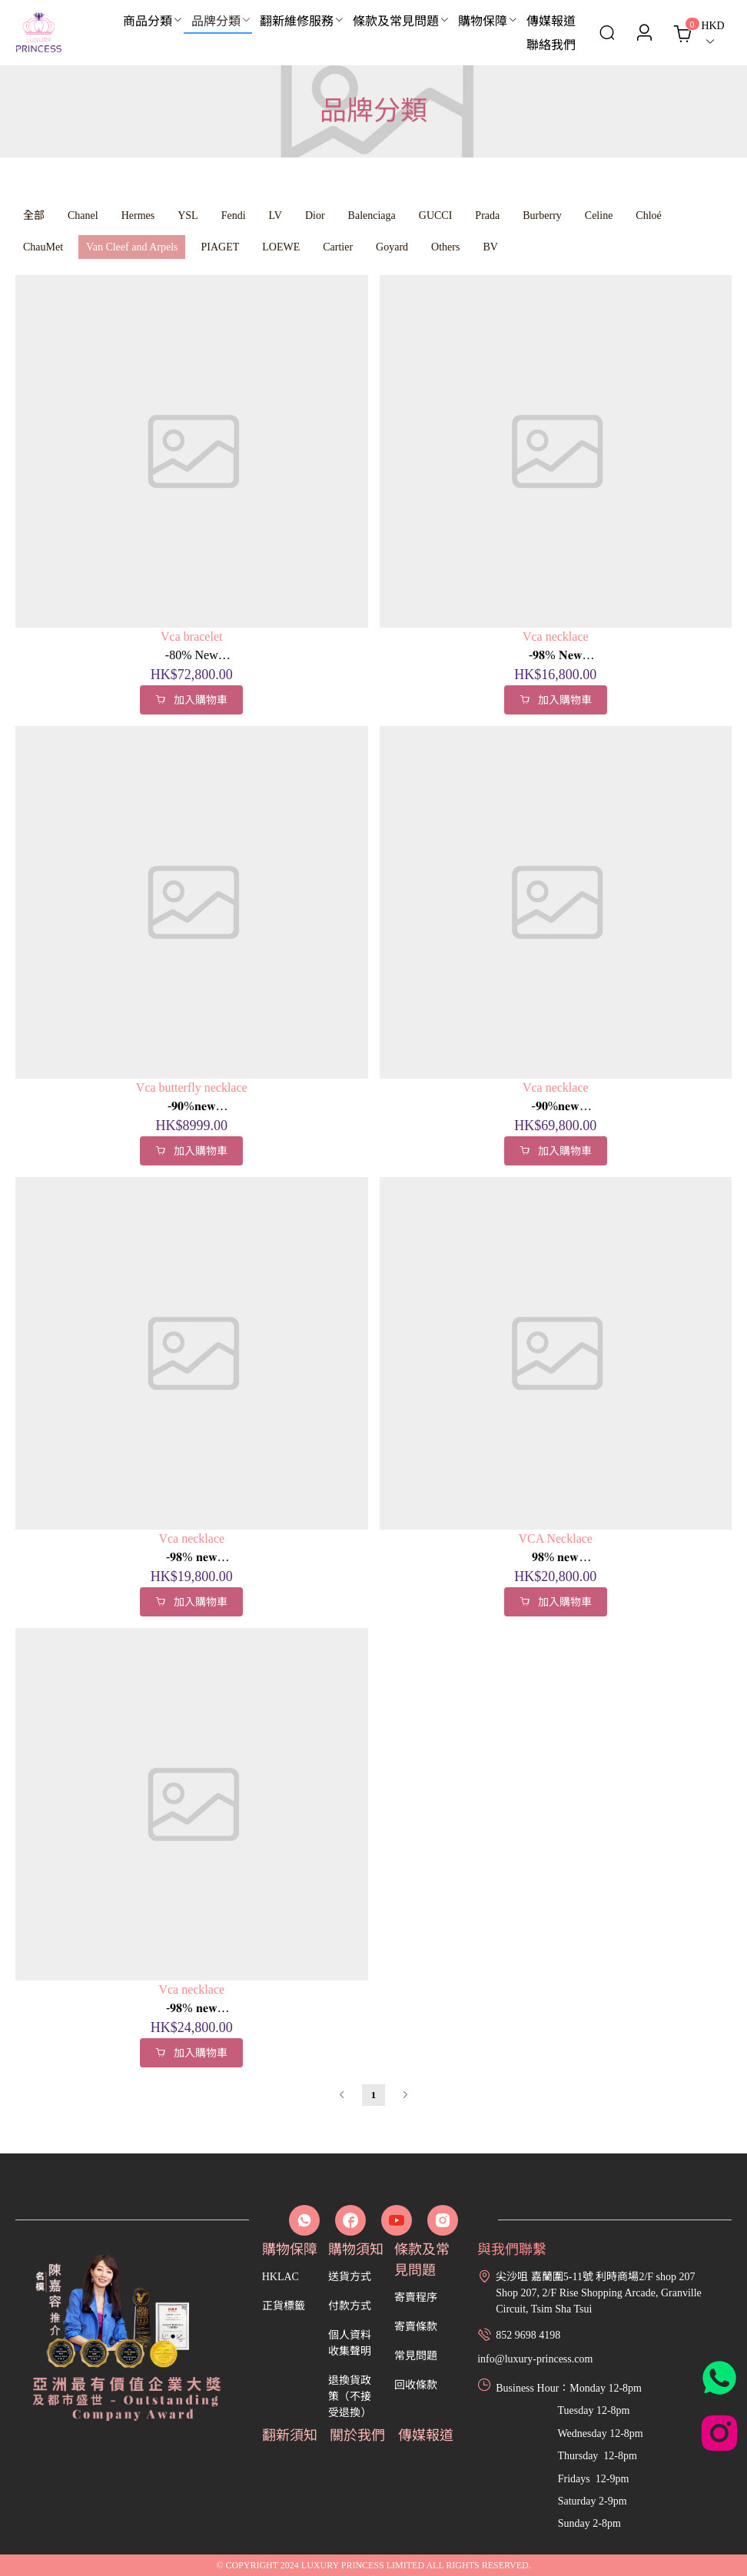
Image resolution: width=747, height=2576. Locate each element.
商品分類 (147, 21)
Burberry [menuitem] (542, 215)
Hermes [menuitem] (138, 215)
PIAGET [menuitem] (220, 247)
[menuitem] (149, 22)
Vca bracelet (191, 636)
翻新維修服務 (297, 21)
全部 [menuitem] (34, 215)
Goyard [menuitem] (392, 247)
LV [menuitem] (275, 215)
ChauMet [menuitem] (43, 247)
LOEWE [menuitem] (281, 247)
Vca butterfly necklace (191, 1087)
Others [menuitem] (445, 247)
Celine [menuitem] (599, 215)
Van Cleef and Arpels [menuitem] (132, 247)
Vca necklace (556, 636)
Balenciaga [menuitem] (372, 215)
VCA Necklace (556, 1538)
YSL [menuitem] (188, 215)
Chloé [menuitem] (648, 215)
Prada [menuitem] (487, 215)
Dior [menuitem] (315, 215)
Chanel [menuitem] (83, 215)
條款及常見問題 (396, 21)
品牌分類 (216, 21)
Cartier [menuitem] (338, 247)
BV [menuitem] (490, 247)
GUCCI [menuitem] (436, 215)
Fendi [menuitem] (233, 215)
